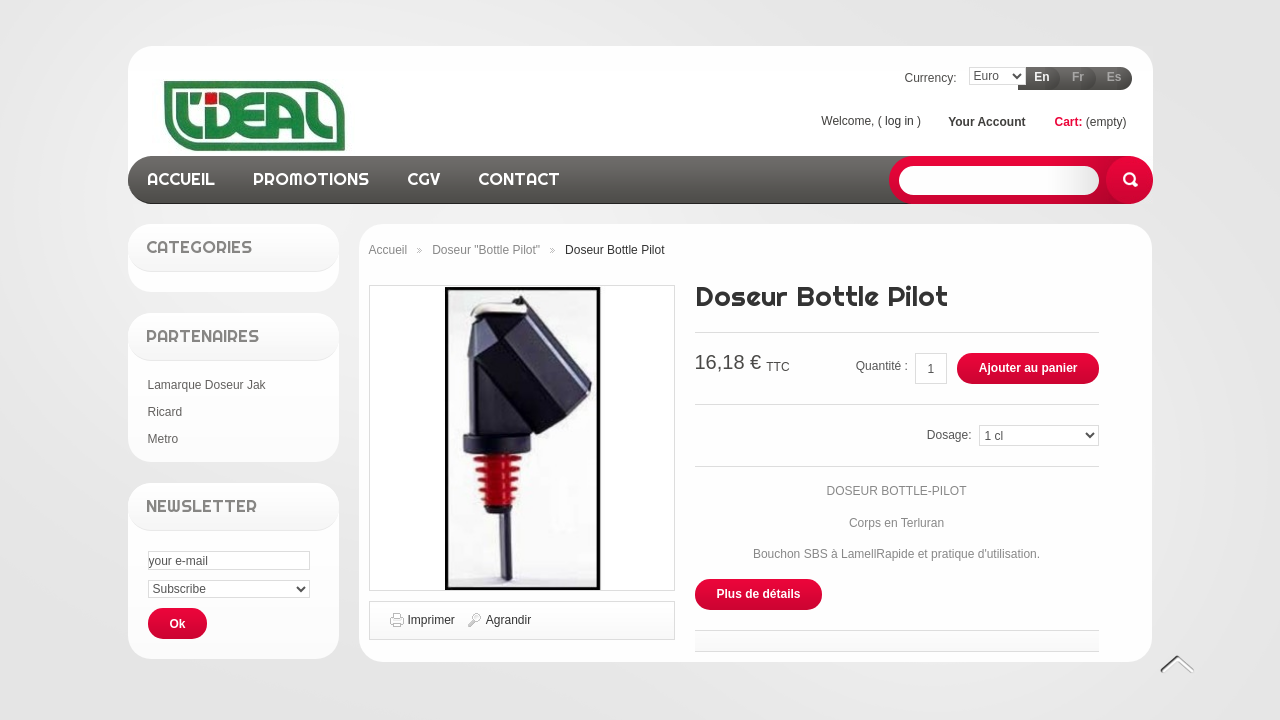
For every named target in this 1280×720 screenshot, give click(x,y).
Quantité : (882, 366)
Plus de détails (759, 594)
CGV (423, 178)
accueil (181, 178)
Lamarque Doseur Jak (207, 385)
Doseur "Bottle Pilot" (486, 250)
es (1114, 77)
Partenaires (202, 335)
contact (519, 178)
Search (1129, 180)
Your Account (986, 122)
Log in (899, 121)
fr (1078, 77)
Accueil (388, 250)
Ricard (165, 412)
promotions (311, 178)
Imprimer (431, 620)
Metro (163, 439)
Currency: (930, 78)
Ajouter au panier (1028, 368)
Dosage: (949, 435)
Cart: (1068, 122)
